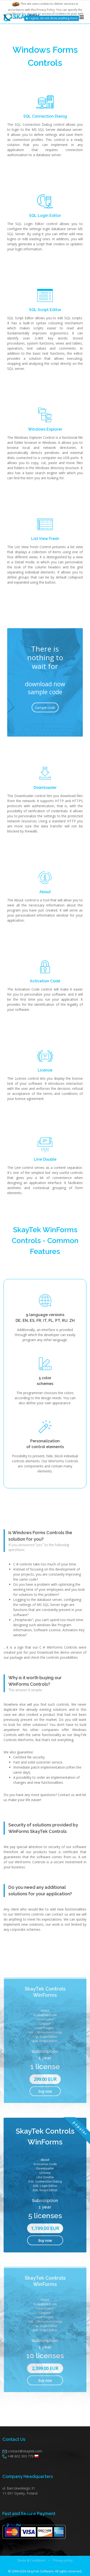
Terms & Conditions (31, 2560)
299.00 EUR (45, 2079)
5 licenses (45, 2215)
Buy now (45, 2091)
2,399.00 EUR (45, 2368)
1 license (45, 2066)
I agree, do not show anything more (52, 18)
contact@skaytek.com (25, 2451)
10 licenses (45, 2355)
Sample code (45, 707)
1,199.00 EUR (45, 2228)
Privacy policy (63, 2560)
